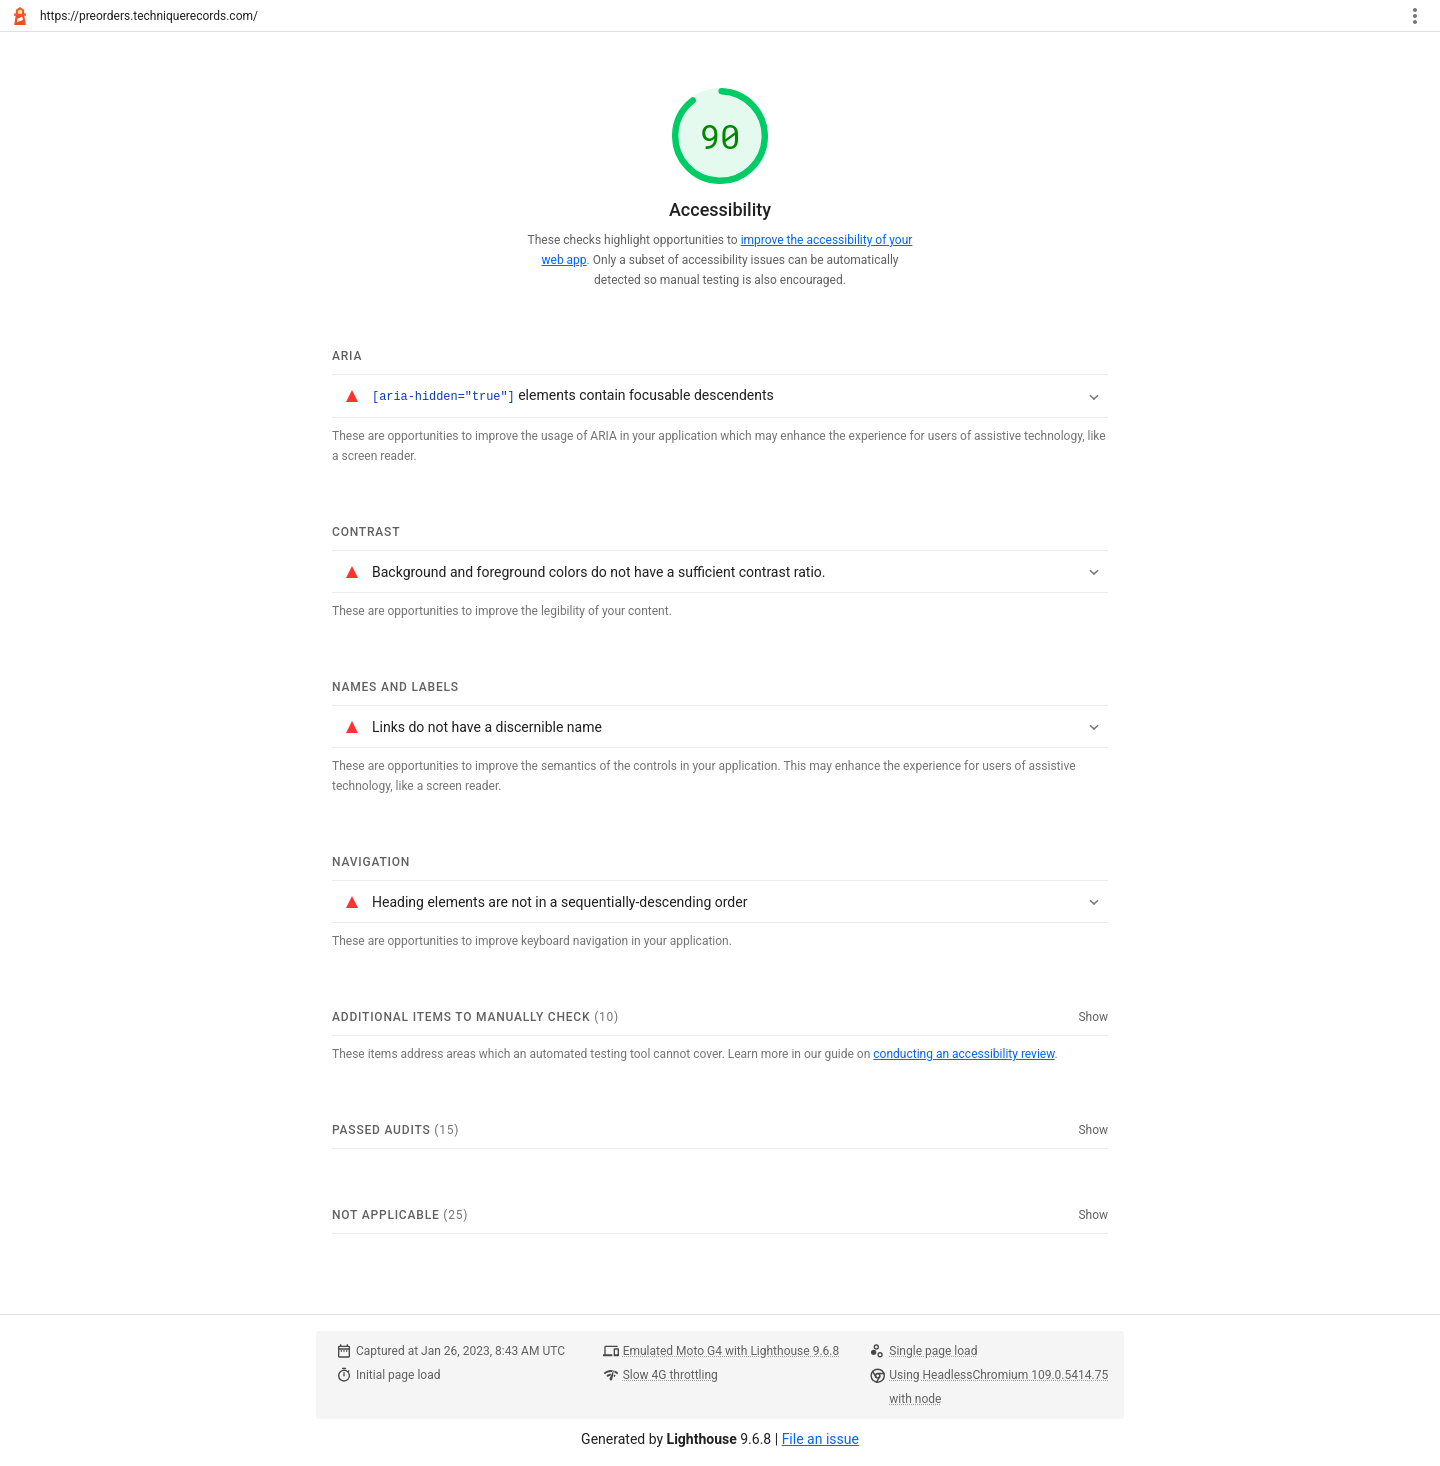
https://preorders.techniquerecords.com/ (149, 16)
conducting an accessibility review (963, 1053)
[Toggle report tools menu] (1415, 16)
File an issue (820, 1438)
